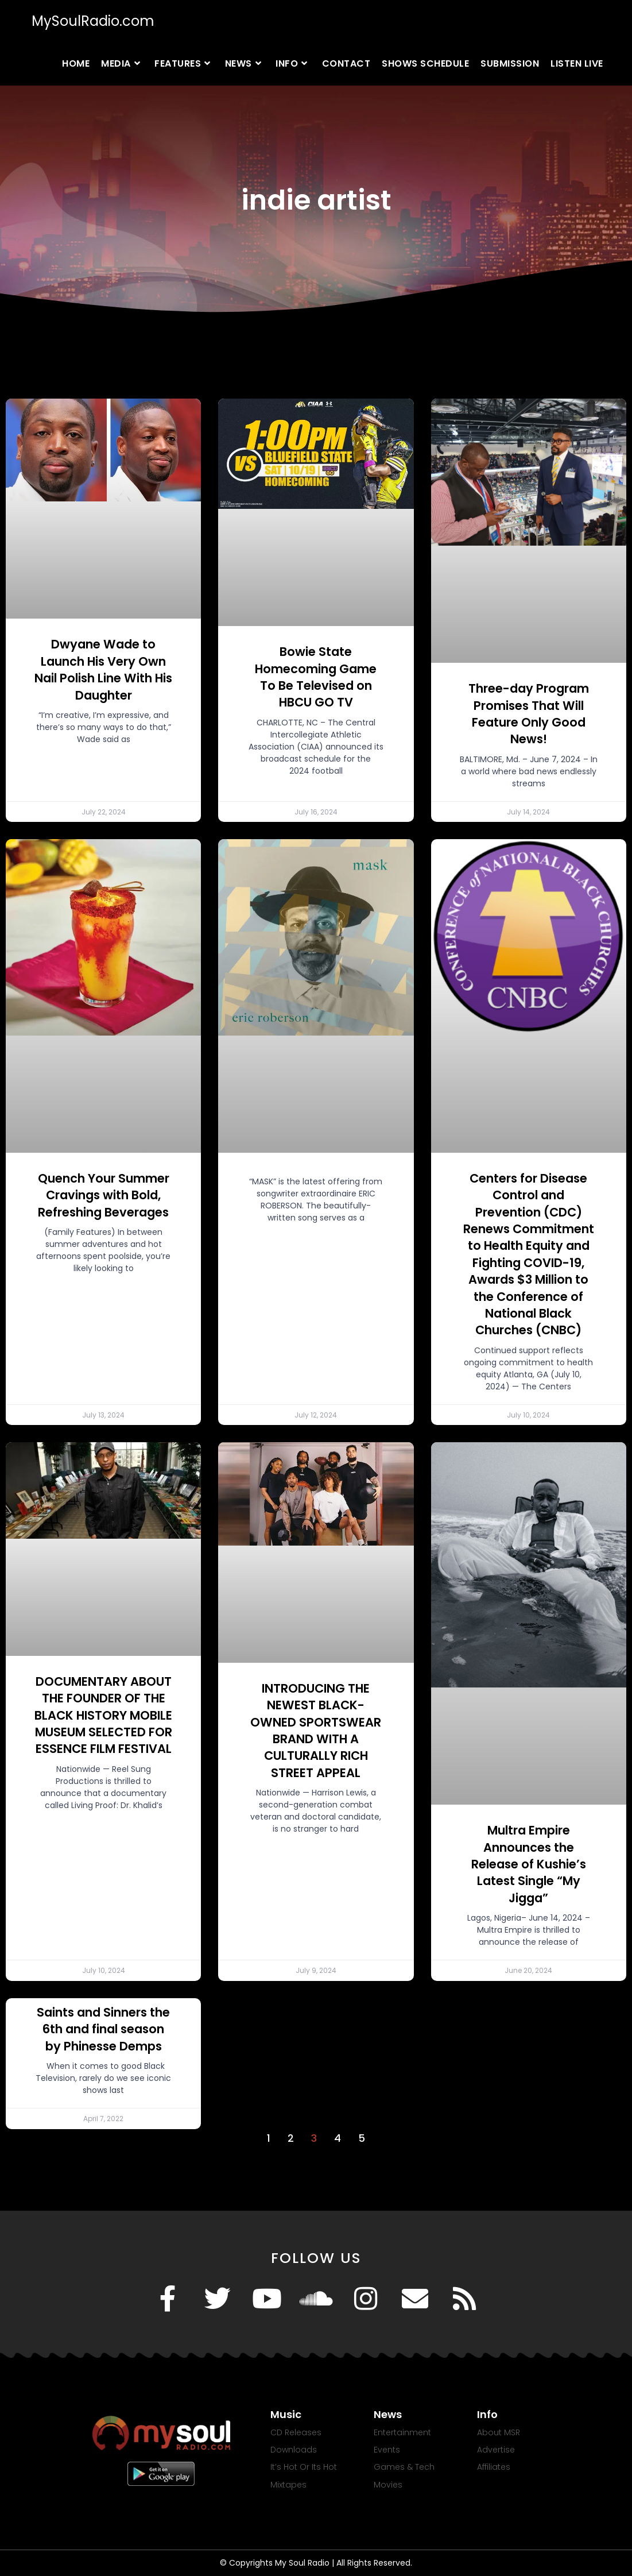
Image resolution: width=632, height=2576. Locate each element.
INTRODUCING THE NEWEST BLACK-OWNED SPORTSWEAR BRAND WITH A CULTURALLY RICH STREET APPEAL (315, 1730)
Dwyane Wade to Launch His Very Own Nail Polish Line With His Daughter (103, 669)
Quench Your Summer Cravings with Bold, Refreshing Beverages (103, 1195)
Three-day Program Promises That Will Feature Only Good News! (528, 713)
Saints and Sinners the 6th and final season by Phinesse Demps (103, 2029)
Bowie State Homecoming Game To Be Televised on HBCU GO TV (316, 676)
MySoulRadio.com (93, 20)
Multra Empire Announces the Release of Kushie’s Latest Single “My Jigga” (528, 1864)
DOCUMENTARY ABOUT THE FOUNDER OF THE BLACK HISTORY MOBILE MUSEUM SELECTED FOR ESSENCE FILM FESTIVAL (103, 1715)
